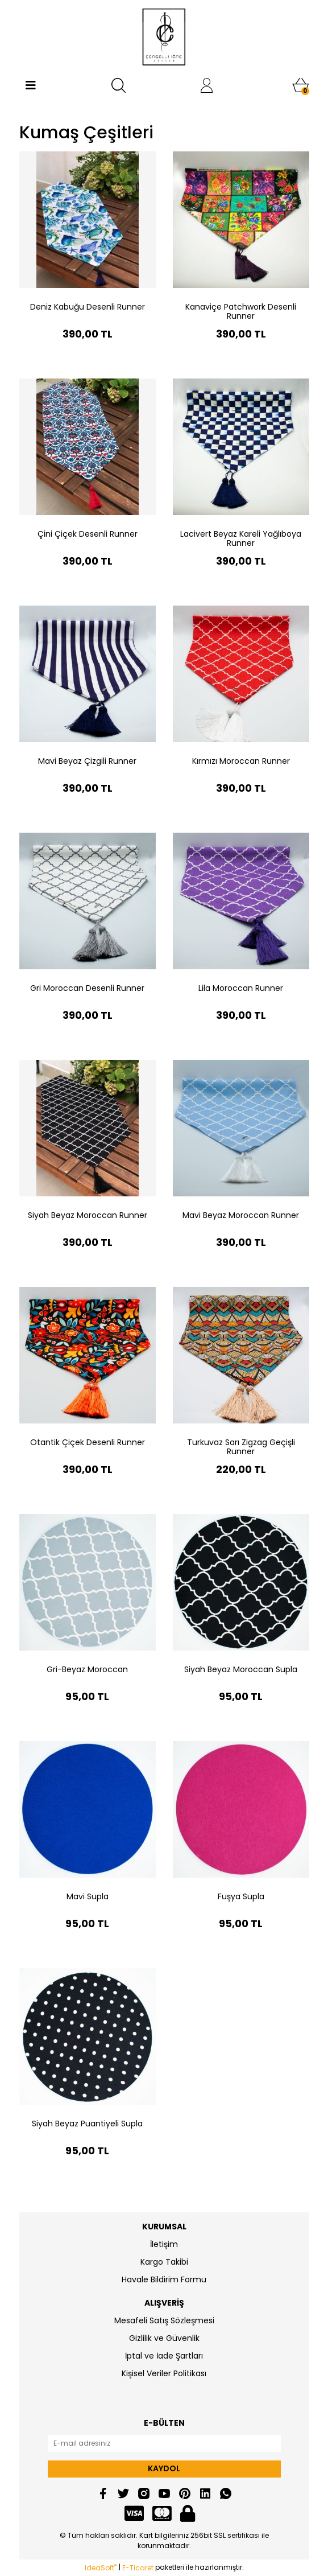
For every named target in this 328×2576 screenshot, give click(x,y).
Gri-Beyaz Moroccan (87, 1669)
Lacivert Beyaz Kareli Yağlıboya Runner (240, 538)
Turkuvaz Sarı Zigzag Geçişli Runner (241, 1447)
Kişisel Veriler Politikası (164, 2373)
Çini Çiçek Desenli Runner (88, 534)
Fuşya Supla (241, 1896)
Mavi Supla (88, 1896)
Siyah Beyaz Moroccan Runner (87, 1215)
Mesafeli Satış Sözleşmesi (164, 2320)
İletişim (164, 2244)
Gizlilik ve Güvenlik (164, 2338)
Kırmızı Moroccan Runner (241, 761)
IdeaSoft (101, 2568)
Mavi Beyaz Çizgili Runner (87, 761)
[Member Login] (207, 85)
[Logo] (164, 37)
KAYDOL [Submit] (164, 2468)
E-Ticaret (137, 2568)
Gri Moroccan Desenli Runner (87, 988)
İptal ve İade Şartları (164, 2355)
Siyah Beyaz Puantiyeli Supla (87, 2123)
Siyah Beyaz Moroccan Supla (240, 1669)
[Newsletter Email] (164, 2443)
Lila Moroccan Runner (240, 988)
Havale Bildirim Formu (164, 2279)
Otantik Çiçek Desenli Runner (87, 1442)
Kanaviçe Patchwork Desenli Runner (240, 311)
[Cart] (300, 85)
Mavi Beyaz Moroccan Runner (240, 1215)
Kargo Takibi (164, 2262)
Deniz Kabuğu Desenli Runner (87, 306)
